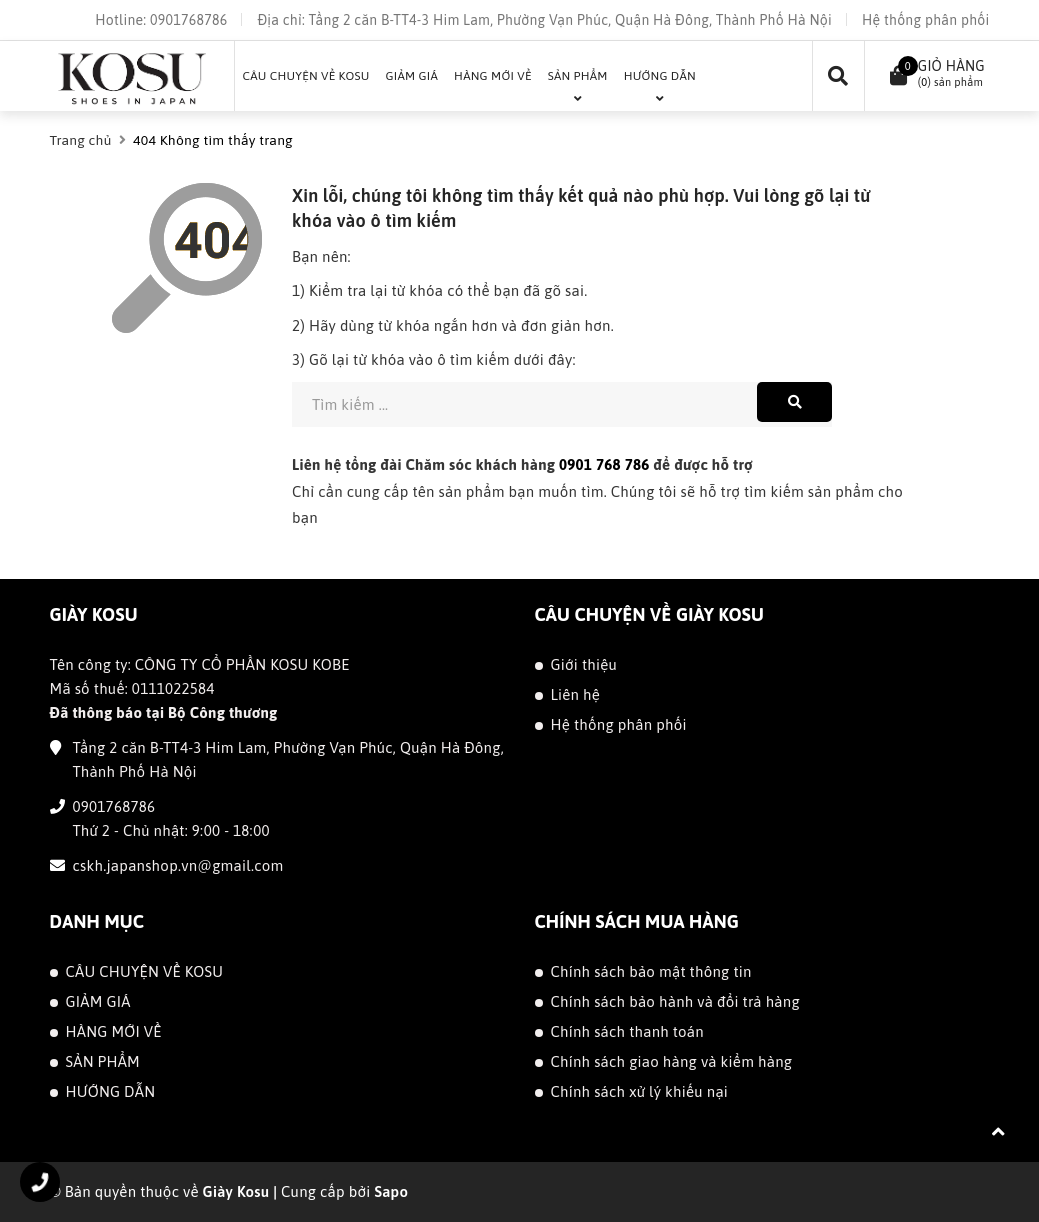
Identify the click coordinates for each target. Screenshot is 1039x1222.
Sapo (391, 1191)
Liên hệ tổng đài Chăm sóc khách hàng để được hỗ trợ (522, 464)
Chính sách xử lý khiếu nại (640, 1091)
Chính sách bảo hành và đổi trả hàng (675, 1001)
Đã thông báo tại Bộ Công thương (164, 712)
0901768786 (188, 20)
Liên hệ (576, 694)
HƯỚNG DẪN (111, 1091)
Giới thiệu (584, 664)
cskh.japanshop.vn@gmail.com (178, 865)
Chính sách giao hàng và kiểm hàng (672, 1061)
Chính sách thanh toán (627, 1031)
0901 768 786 (604, 464)
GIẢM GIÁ (98, 1001)
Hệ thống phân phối (925, 20)
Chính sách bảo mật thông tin (651, 971)
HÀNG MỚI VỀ (114, 1031)
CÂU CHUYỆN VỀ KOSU (145, 971)
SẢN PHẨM (103, 1061)
